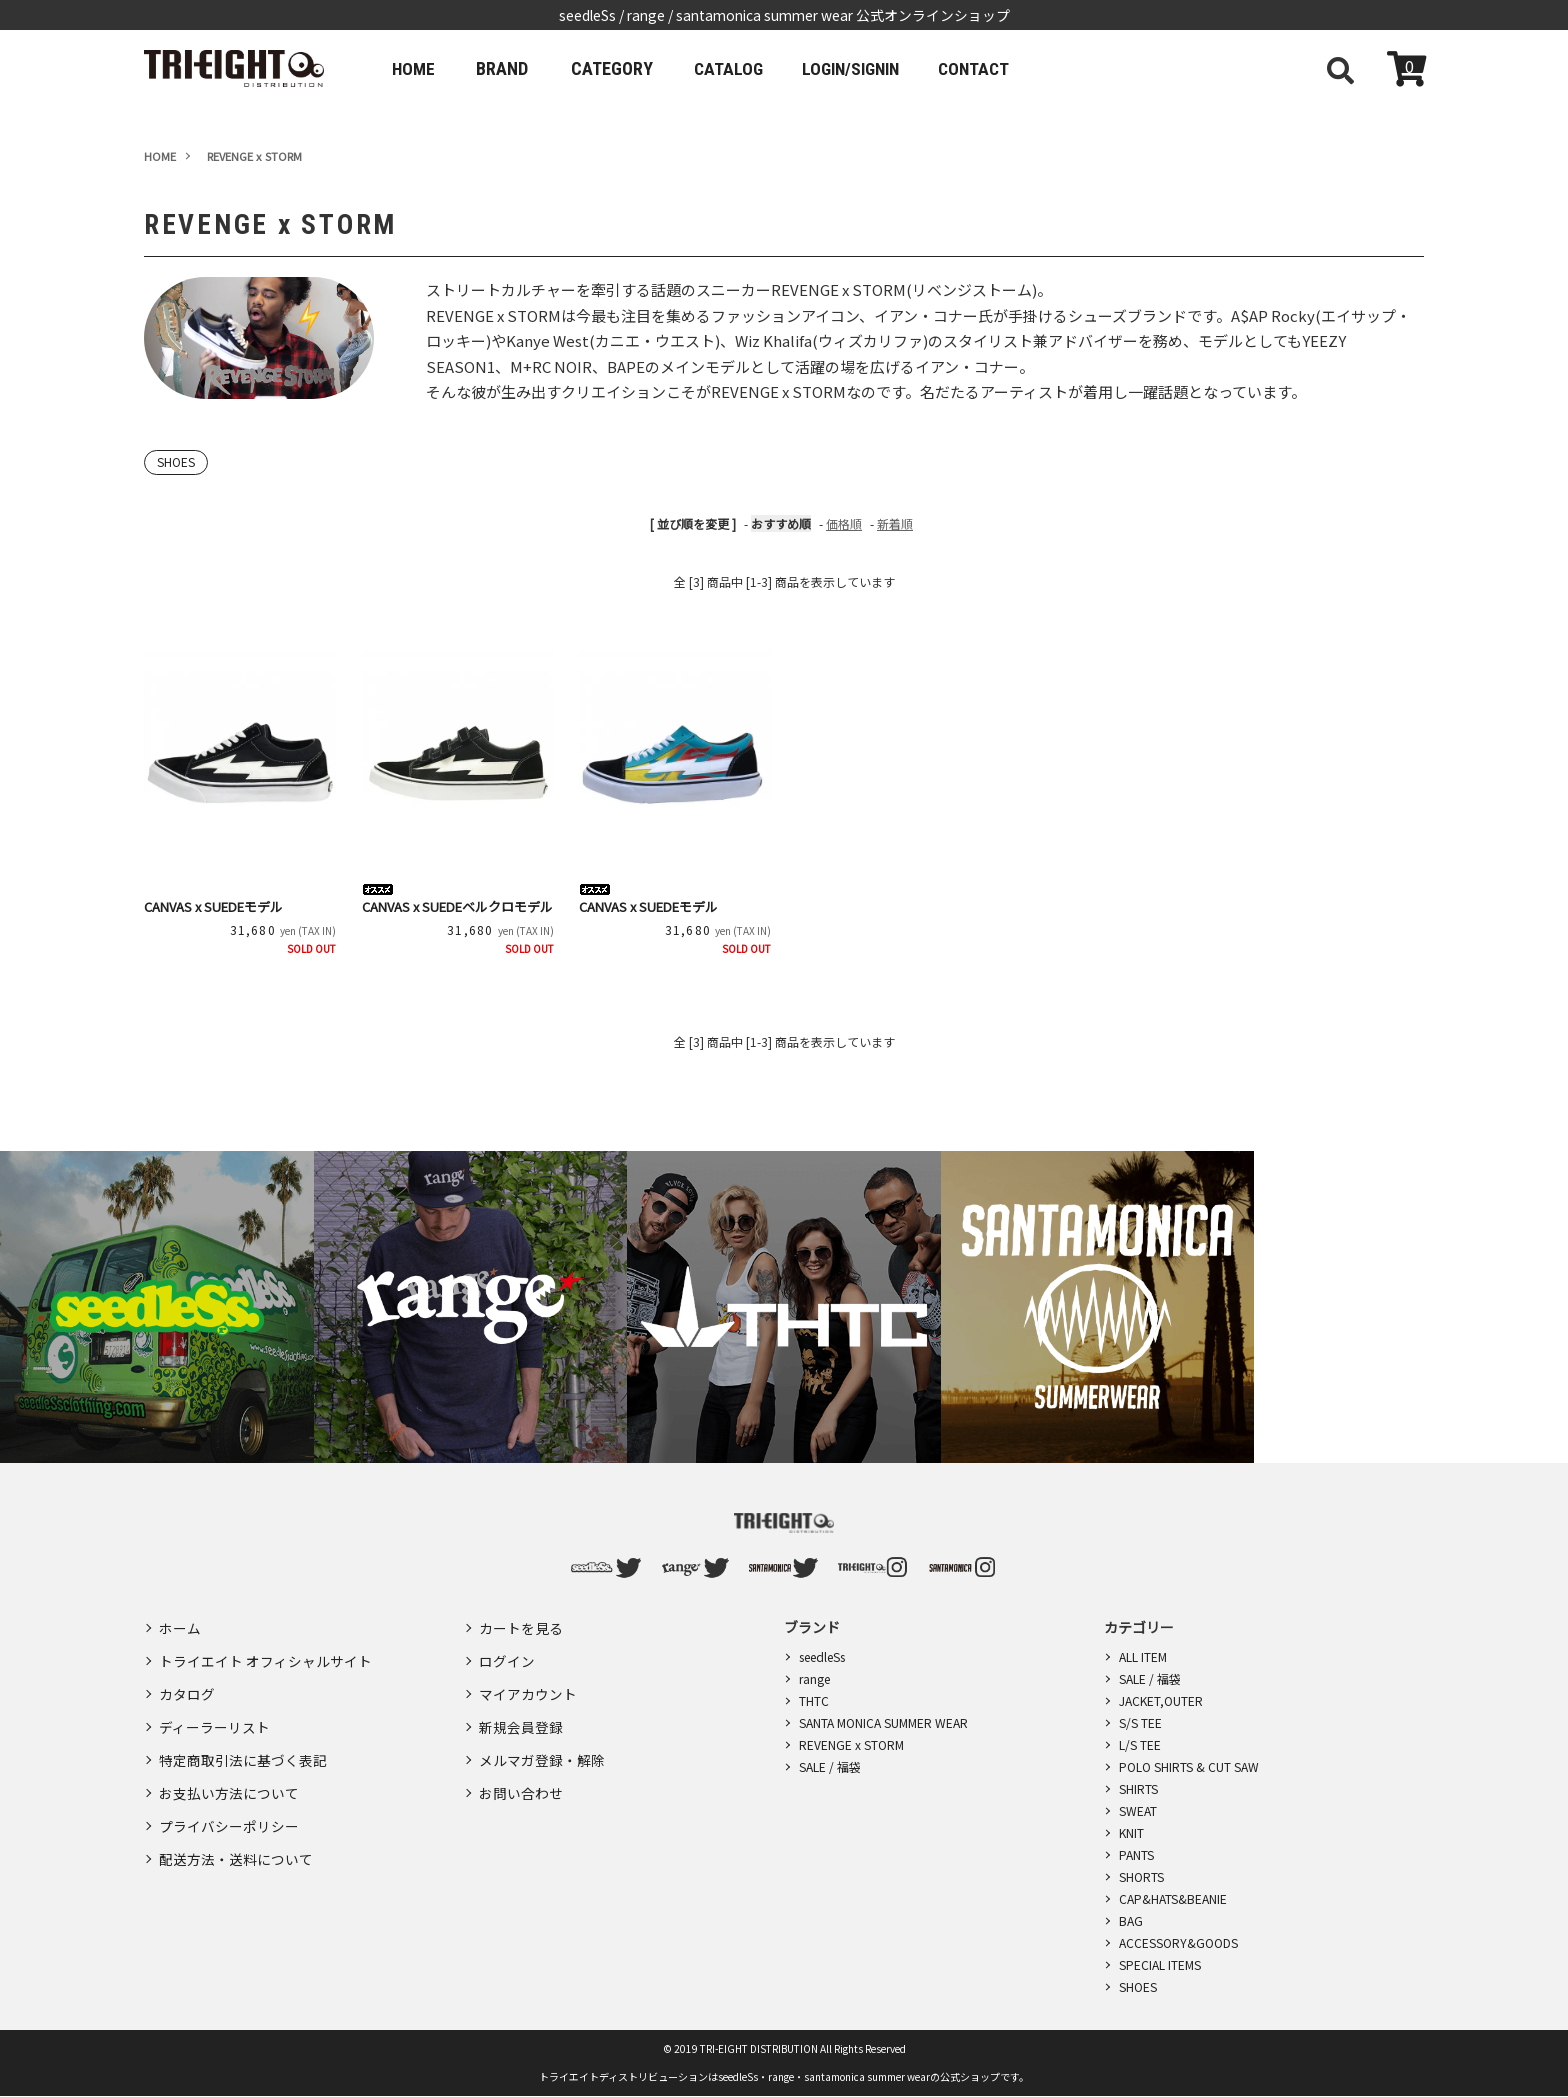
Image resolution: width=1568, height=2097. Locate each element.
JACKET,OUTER (1161, 1701)
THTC (814, 1701)
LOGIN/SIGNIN (868, 68)
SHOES (177, 462)
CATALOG (737, 68)
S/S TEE (1140, 1723)
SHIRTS (1138, 1789)
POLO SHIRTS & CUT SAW (1189, 1767)
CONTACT (1001, 68)
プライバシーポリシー (229, 1801)
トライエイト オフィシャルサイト (265, 1656)
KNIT (1131, 1833)
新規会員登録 (521, 1714)
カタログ (187, 1685)
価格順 (844, 524)
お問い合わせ (521, 1772)
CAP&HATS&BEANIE (1173, 1899)
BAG (1131, 1921)
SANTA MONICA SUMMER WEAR (883, 1723)
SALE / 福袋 (830, 1767)
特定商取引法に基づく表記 (243, 1743)
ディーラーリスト (214, 1714)
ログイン (507, 1656)
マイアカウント (528, 1685)
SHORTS (1141, 1877)
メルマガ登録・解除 (542, 1743)
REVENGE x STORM (851, 1745)
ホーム (180, 1627)
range (814, 1679)
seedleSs (822, 1657)
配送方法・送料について (236, 1830)
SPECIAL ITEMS (1160, 1965)
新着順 (895, 524)
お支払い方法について (229, 1772)
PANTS (1136, 1855)
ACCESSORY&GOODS (1178, 1943)
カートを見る (521, 1627)
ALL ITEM (1143, 1657)
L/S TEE (1140, 1745)
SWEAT (1138, 1811)
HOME (416, 68)
